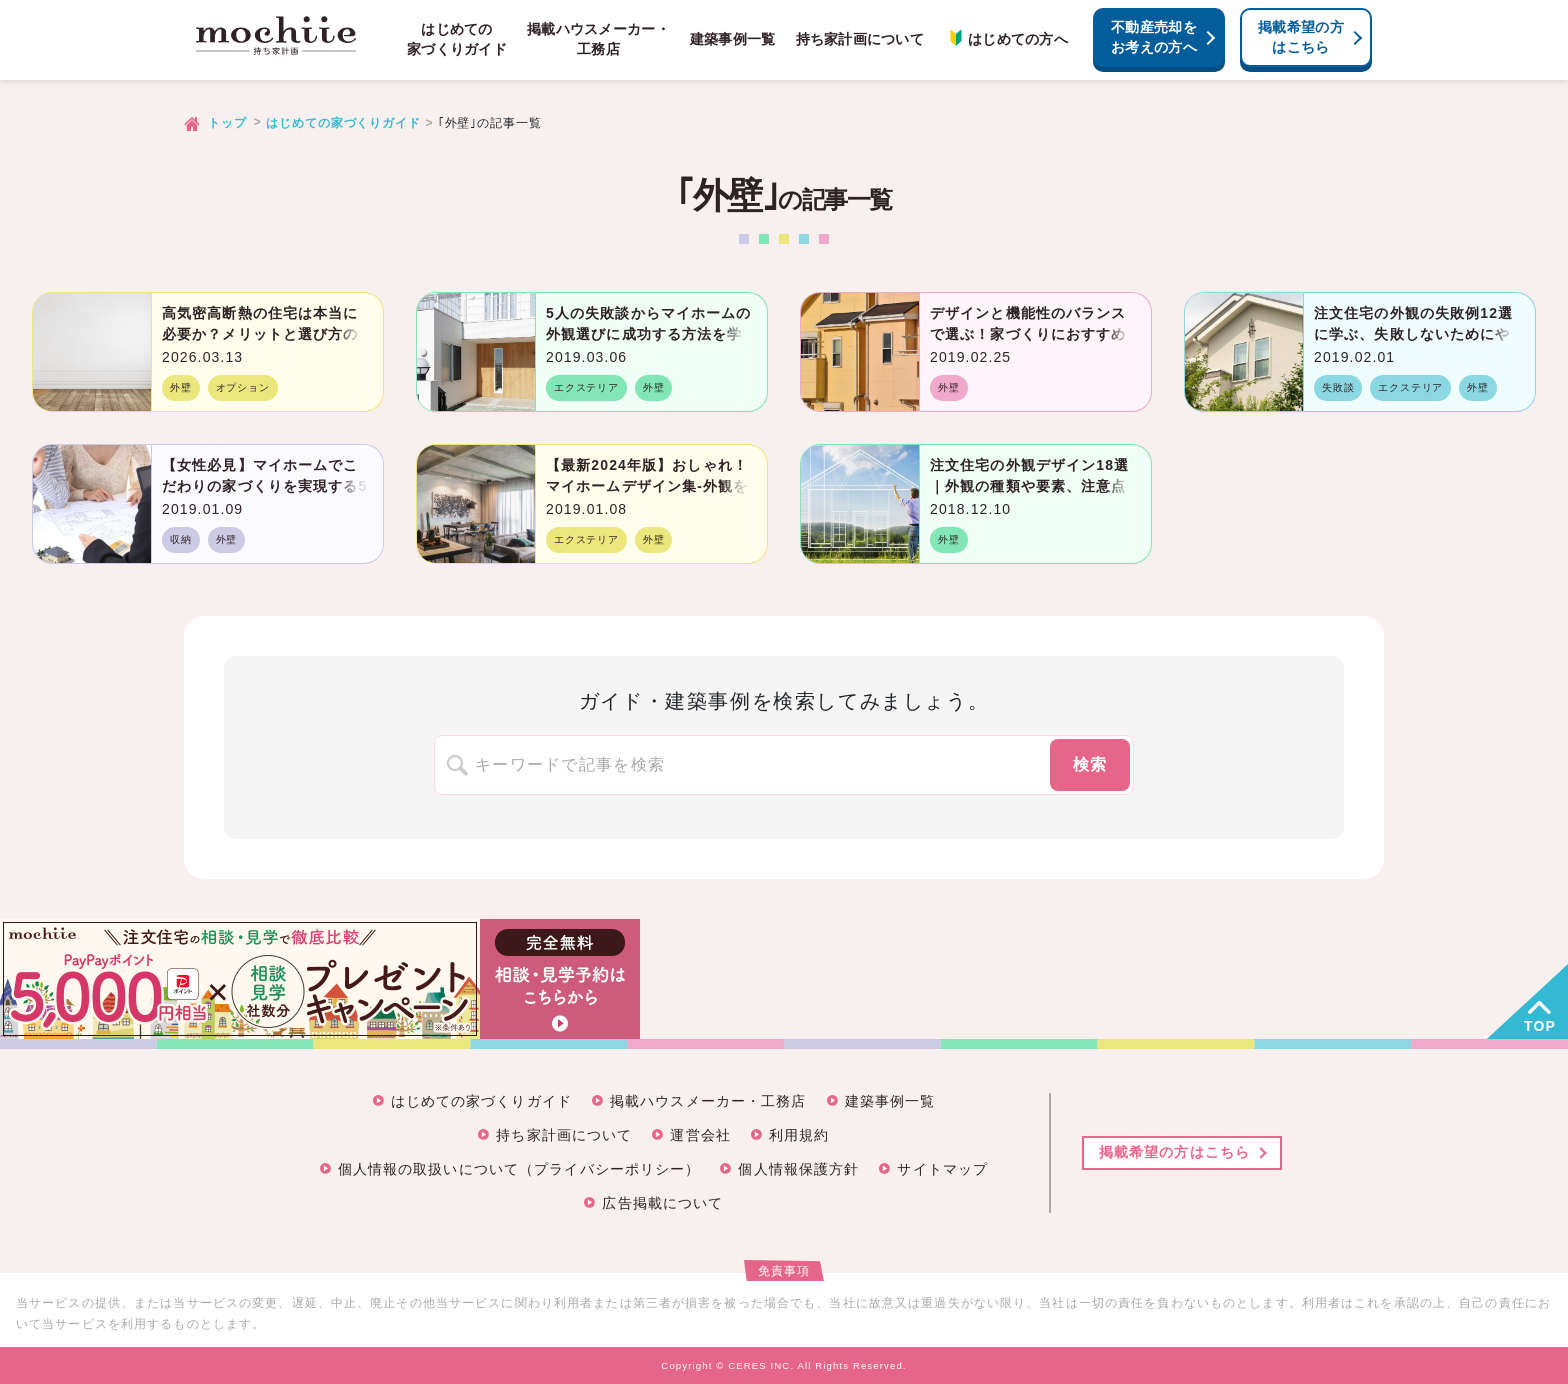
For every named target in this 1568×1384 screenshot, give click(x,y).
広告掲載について (662, 1203)
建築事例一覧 (733, 39)
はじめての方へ (1006, 38)
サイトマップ (942, 1169)
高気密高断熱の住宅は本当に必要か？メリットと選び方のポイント (260, 334)
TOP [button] (1540, 1026)
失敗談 (1338, 387)
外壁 (181, 387)
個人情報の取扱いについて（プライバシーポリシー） (519, 1169)
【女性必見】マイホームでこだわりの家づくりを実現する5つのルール (264, 486)
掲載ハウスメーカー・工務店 (598, 39)
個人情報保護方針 (798, 1169)
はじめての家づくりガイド (457, 39)
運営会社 (700, 1135)
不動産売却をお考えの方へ (1154, 37)
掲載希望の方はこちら (1301, 37)
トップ (227, 123)
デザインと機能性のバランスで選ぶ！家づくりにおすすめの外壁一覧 (1028, 334)
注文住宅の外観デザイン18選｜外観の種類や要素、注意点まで (1029, 486)
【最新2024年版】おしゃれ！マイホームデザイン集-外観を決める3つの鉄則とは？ (647, 486)
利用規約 (799, 1135)
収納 (181, 539)
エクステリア (586, 387)
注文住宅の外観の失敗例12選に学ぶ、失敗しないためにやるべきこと (1413, 334)
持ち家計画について (860, 39)
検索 (1090, 764)
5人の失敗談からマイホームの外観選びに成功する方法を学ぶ (648, 334)
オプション (243, 387)
